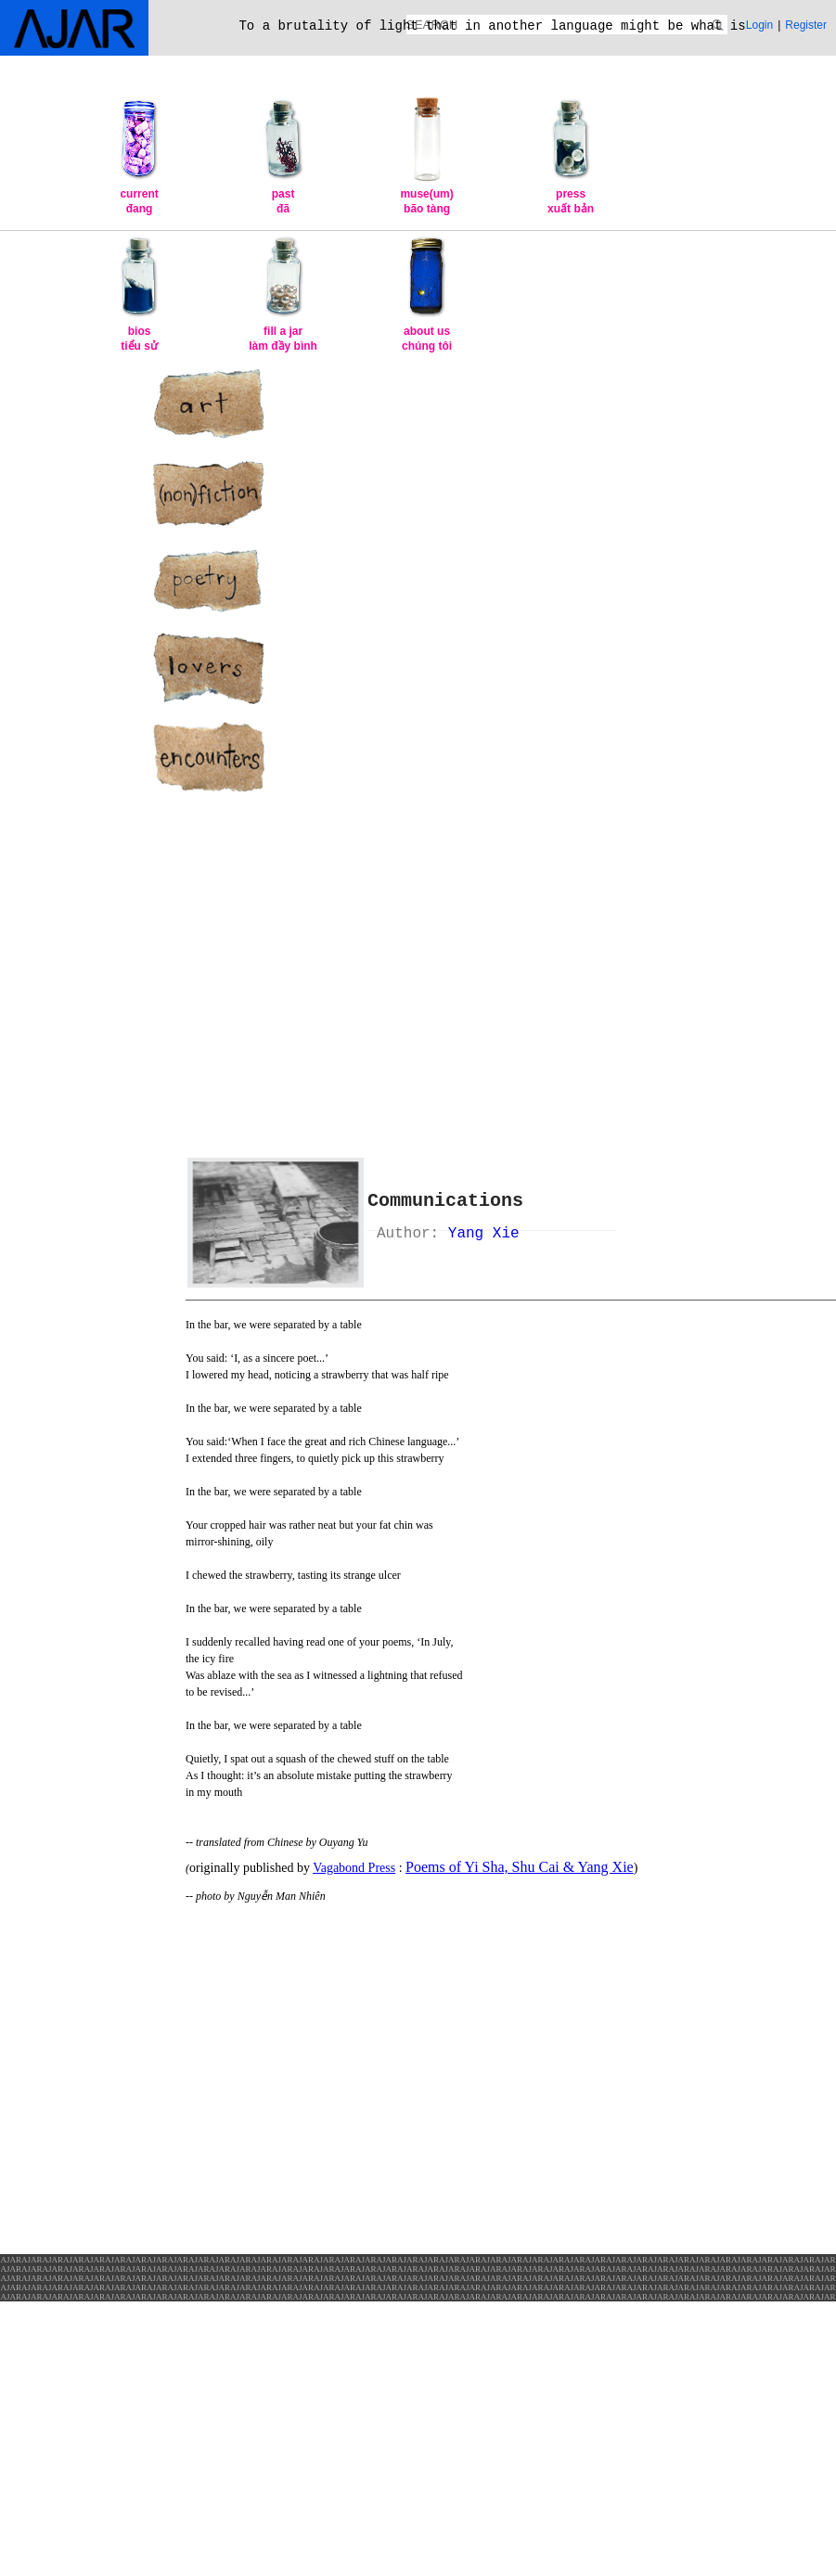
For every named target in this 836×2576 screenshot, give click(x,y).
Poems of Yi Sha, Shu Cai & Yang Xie (519, 1867)
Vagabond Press (354, 1868)
